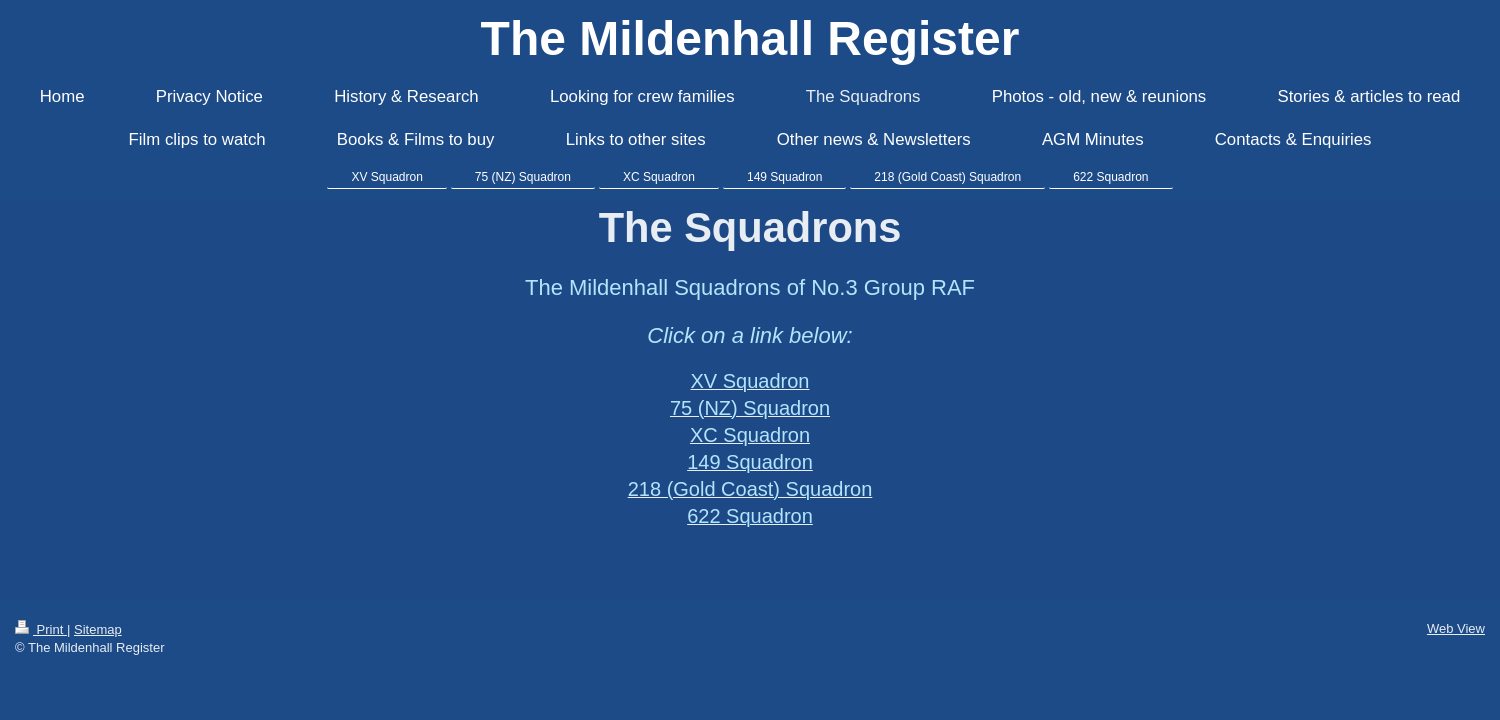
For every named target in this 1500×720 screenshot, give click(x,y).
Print (41, 629)
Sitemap (98, 629)
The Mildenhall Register (750, 38)
